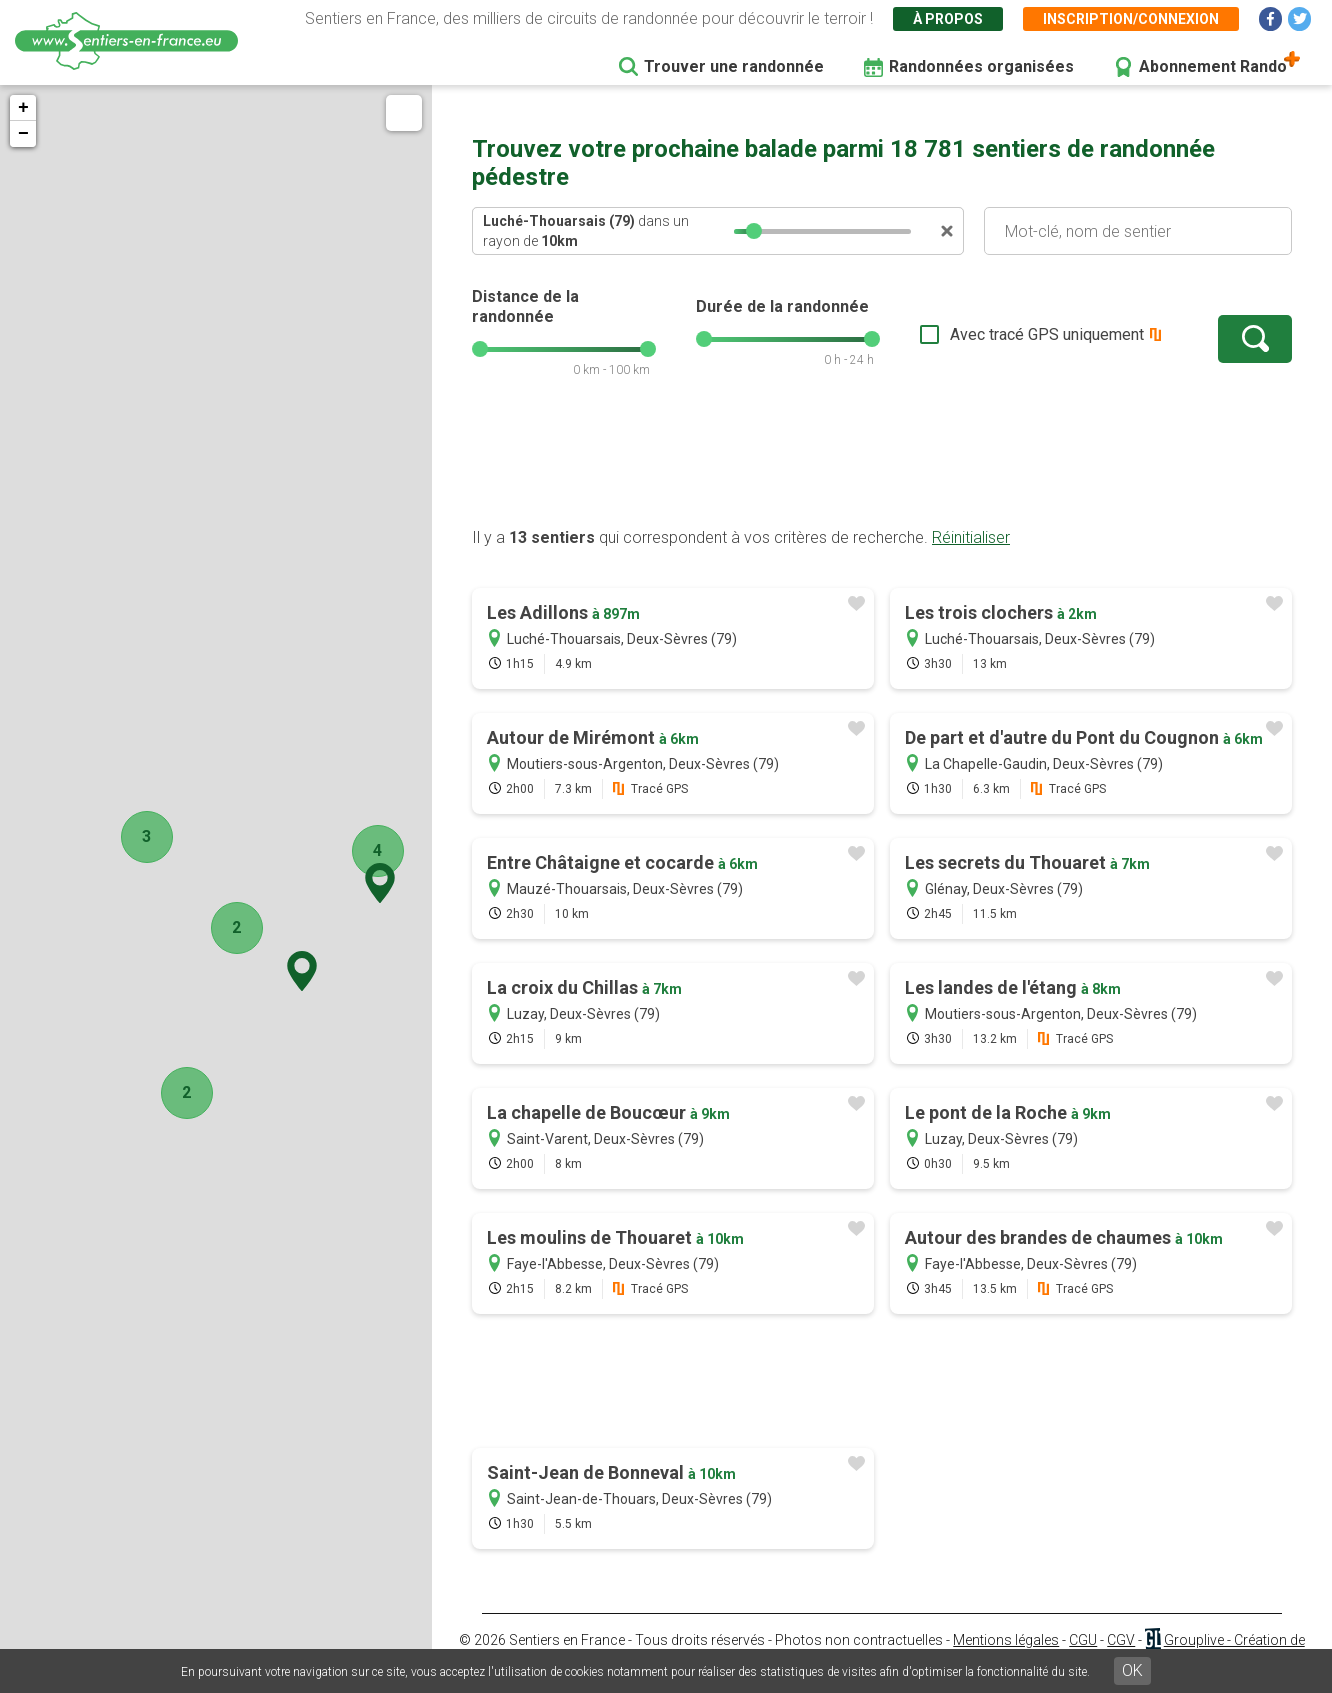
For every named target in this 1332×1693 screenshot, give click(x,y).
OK (1132, 1670)
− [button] (23, 134)
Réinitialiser (971, 537)
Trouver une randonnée (734, 66)
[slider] (754, 231)
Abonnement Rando (1213, 66)
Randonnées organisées (981, 66)
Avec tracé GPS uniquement (1047, 334)
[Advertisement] (882, 463)
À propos (948, 19)
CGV (1121, 1640)
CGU (1083, 1640)
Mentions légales (1006, 1640)
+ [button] (23, 108)
